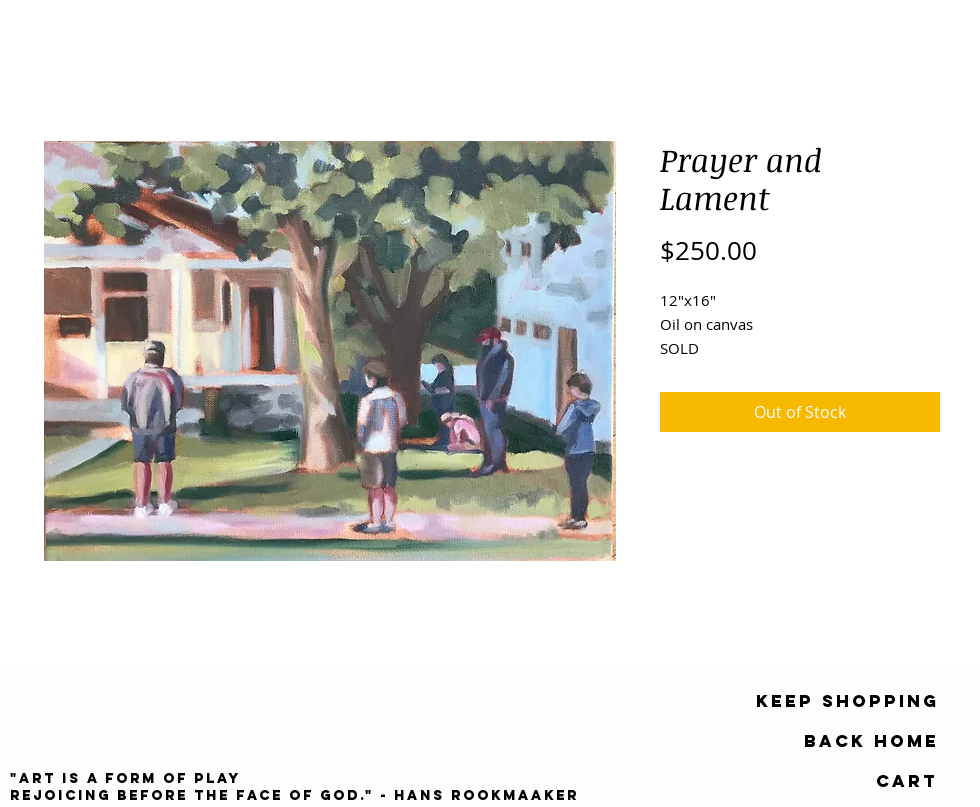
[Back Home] (871, 741)
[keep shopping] (847, 701)
